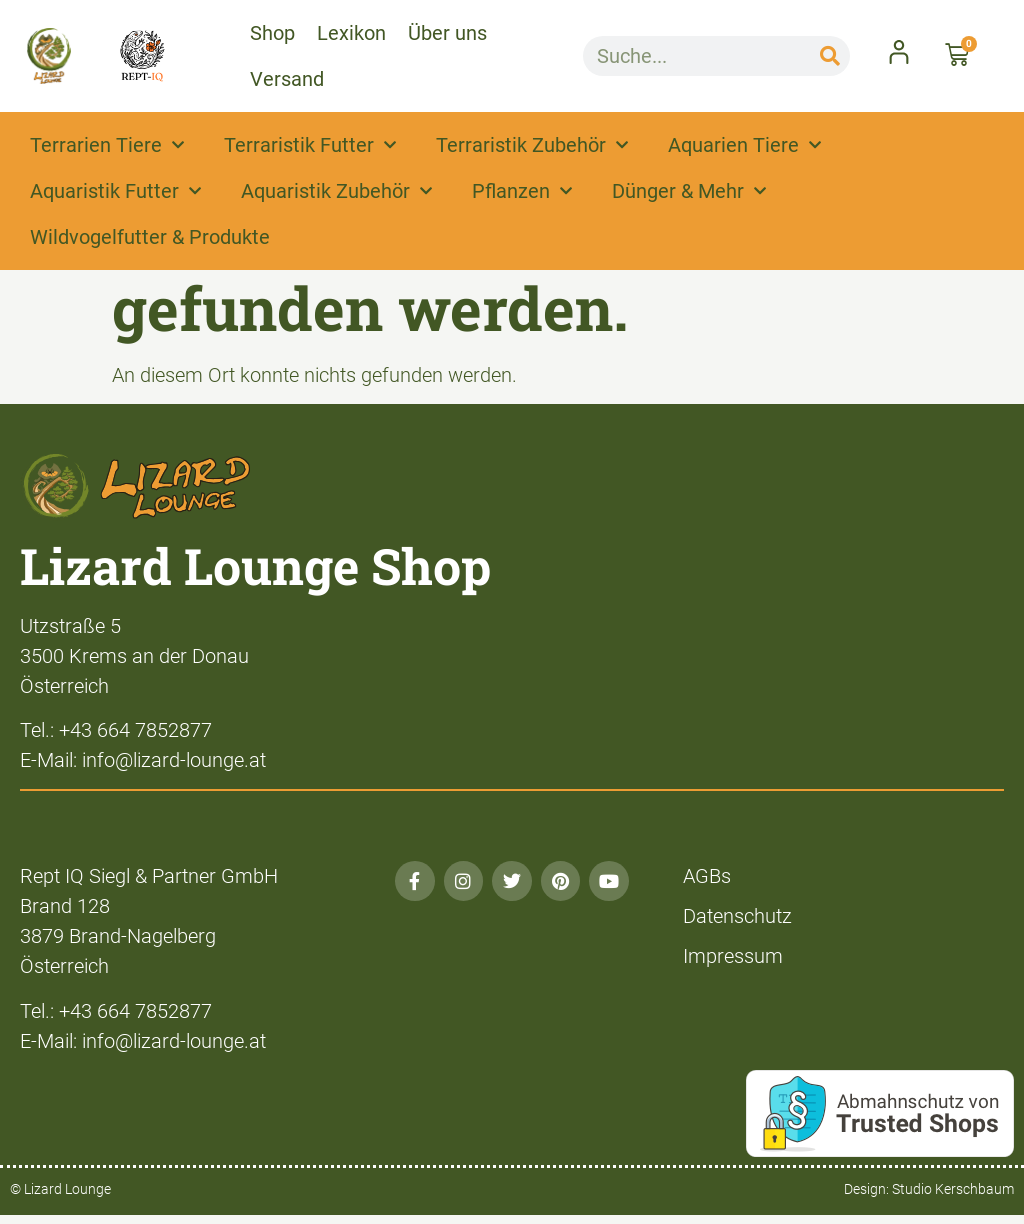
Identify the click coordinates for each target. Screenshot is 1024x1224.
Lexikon (351, 33)
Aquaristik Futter (115, 191)
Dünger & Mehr (689, 191)
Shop (272, 33)
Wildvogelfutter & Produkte (150, 237)
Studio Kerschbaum (953, 1189)
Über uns (447, 33)
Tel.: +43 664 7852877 (116, 730)
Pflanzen (522, 191)
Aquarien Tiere (744, 145)
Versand (287, 79)
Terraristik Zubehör (532, 145)
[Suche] (830, 56)
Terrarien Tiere (107, 145)
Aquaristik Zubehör (336, 191)
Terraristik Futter (310, 145)
